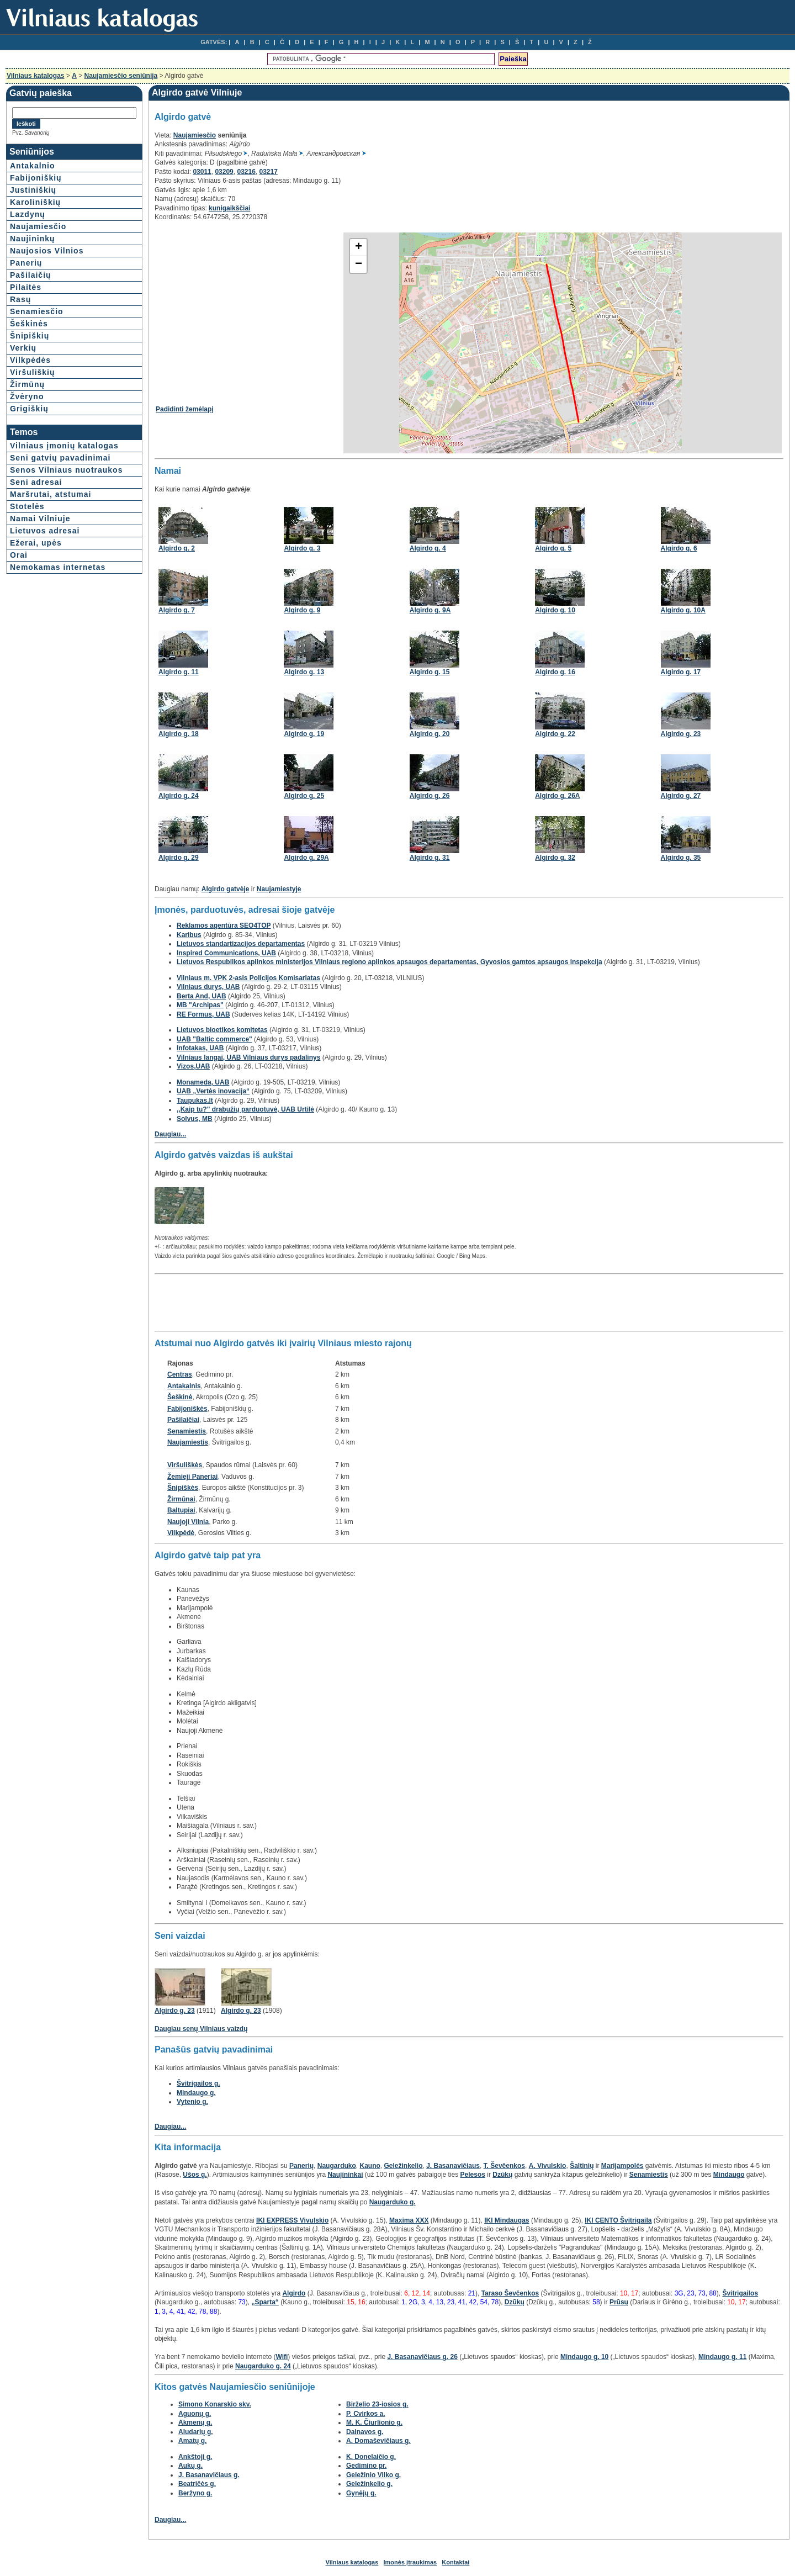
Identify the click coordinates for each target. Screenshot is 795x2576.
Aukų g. (190, 2465)
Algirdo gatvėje (226, 889)
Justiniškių (33, 190)
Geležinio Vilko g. (373, 2475)
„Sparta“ (264, 2302)
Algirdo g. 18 (178, 734)
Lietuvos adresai (45, 530)
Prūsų (619, 2302)
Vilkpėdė (180, 1533)
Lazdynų (27, 214)
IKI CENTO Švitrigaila (618, 2220)
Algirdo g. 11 (178, 672)
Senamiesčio (36, 311)
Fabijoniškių (36, 177)
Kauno (369, 2166)
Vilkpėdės (30, 360)
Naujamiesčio (38, 226)
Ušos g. (194, 2174)
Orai (19, 555)
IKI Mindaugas (506, 2220)
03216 (246, 172)
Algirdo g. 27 (681, 796)
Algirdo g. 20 (430, 734)
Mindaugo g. (196, 2093)
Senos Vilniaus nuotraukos (66, 470)
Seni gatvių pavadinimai (60, 457)
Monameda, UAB (203, 1082)
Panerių (26, 262)
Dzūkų (502, 2174)
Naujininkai (345, 2174)
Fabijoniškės (187, 1409)
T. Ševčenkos (504, 2166)
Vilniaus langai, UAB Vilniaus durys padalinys (248, 1057)
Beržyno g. (195, 2493)
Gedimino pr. (366, 2465)
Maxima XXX (408, 2220)
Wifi (281, 2357)
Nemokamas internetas (57, 567)
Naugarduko (336, 2166)
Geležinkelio (403, 2166)
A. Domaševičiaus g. (378, 2441)
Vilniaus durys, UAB (208, 987)
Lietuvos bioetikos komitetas (222, 1030)
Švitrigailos (740, 2293)
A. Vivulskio (547, 2166)
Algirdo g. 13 (304, 672)
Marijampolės (622, 2166)
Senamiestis (186, 1431)
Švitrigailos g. (198, 2083)
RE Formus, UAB (203, 1014)
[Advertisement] (248, 309)
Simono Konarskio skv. (214, 2404)
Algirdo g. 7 (176, 610)
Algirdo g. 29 (178, 857)
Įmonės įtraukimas (410, 2562)
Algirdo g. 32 (555, 857)
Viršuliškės (184, 1465)
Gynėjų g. (361, 2493)
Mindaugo (729, 2174)
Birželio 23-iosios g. (377, 2404)
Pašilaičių (30, 275)
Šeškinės (29, 323)
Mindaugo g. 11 (722, 2357)
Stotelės (27, 506)
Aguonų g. (194, 2414)
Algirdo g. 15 (430, 672)
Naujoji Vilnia (188, 1522)
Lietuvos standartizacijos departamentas (241, 944)
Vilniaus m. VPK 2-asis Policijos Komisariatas (248, 978)
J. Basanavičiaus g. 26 (422, 2357)
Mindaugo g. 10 (584, 2357)
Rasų (20, 299)
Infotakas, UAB (200, 1048)
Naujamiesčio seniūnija (121, 76)
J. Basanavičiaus (453, 2166)
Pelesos (472, 2174)
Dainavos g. (364, 2432)
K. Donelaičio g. (371, 2457)
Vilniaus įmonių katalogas (64, 445)
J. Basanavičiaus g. (209, 2475)
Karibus (189, 935)
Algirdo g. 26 (430, 796)
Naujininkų (32, 238)
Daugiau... (170, 1134)
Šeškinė (179, 1397)
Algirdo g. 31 (430, 857)
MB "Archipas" (200, 1005)
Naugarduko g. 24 (263, 2366)
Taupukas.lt (195, 1100)
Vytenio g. (192, 2102)
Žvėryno (27, 396)
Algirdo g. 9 (302, 610)
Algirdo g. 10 (555, 610)
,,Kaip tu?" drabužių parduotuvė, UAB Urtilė (245, 1109)
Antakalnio (32, 165)
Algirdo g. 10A (683, 610)
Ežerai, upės (36, 542)
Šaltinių (581, 2166)
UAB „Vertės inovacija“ (213, 1091)
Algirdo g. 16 (555, 672)
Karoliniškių (35, 202)
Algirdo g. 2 (176, 548)
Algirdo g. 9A (430, 610)
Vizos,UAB (193, 1066)
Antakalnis (184, 1386)
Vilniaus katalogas (36, 76)
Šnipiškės (182, 1487)
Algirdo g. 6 (679, 548)
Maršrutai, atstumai (50, 494)
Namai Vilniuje (40, 518)
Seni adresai (36, 482)
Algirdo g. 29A (306, 857)
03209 (224, 172)
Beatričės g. (197, 2484)
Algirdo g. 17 (681, 672)
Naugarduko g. (392, 2202)
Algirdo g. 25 (304, 796)
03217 (268, 172)
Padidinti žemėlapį (185, 409)
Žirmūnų (27, 384)
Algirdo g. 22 (555, 734)
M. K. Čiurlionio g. (374, 2422)
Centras (179, 1374)
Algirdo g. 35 (681, 857)
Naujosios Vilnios (46, 250)
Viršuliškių (32, 372)
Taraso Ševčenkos (510, 2293)
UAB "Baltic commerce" (214, 1039)
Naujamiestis (187, 1442)
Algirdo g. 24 (178, 796)
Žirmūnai (181, 1499)
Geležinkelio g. (369, 2484)
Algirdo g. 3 (302, 548)
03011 (202, 172)
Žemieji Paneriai (192, 1476)
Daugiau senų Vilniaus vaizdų (201, 2029)
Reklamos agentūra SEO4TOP (224, 925)
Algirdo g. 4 (428, 548)
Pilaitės (25, 287)
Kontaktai (455, 2562)
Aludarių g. (195, 2432)
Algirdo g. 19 (304, 734)
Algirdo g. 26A (557, 796)
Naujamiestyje (279, 889)
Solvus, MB (195, 1119)
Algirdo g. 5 (553, 548)
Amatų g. (192, 2441)
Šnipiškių (29, 335)
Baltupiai (181, 1510)
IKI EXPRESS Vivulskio (292, 2220)
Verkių (23, 347)
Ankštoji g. (195, 2457)
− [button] (358, 264)
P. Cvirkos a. (365, 2414)
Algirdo (293, 2293)
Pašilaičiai (183, 1420)
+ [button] (358, 247)
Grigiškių (29, 408)
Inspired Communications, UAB (226, 953)
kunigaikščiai (229, 208)
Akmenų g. (195, 2422)
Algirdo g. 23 (681, 734)
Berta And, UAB (201, 996)
